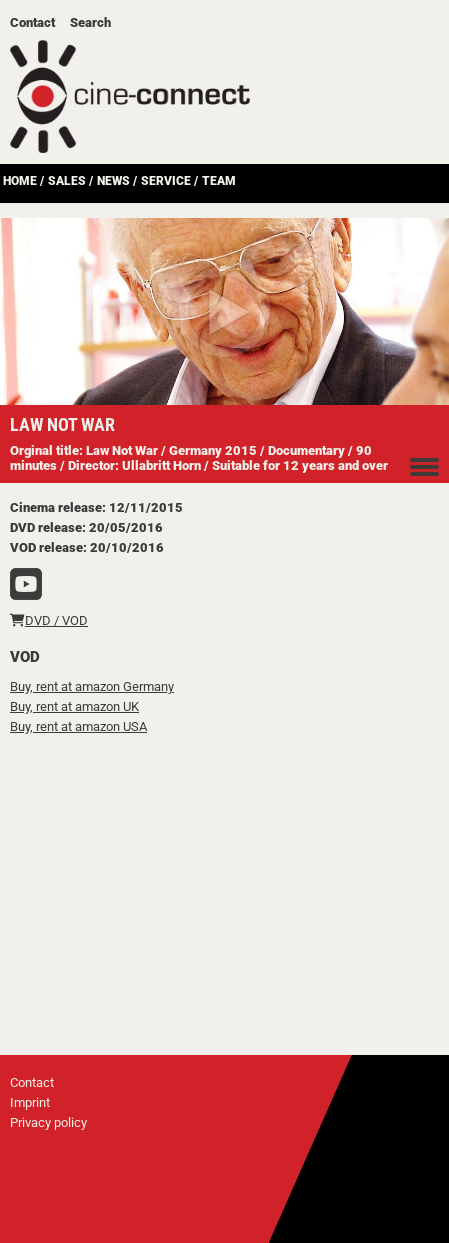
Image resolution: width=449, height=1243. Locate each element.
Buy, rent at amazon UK (74, 706)
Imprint (30, 1102)
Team (219, 181)
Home (20, 181)
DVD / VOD (49, 620)
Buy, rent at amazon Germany (92, 686)
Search (90, 22)
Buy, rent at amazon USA (78, 726)
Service (166, 181)
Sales (67, 181)
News (113, 181)
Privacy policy (48, 1122)
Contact (32, 22)
